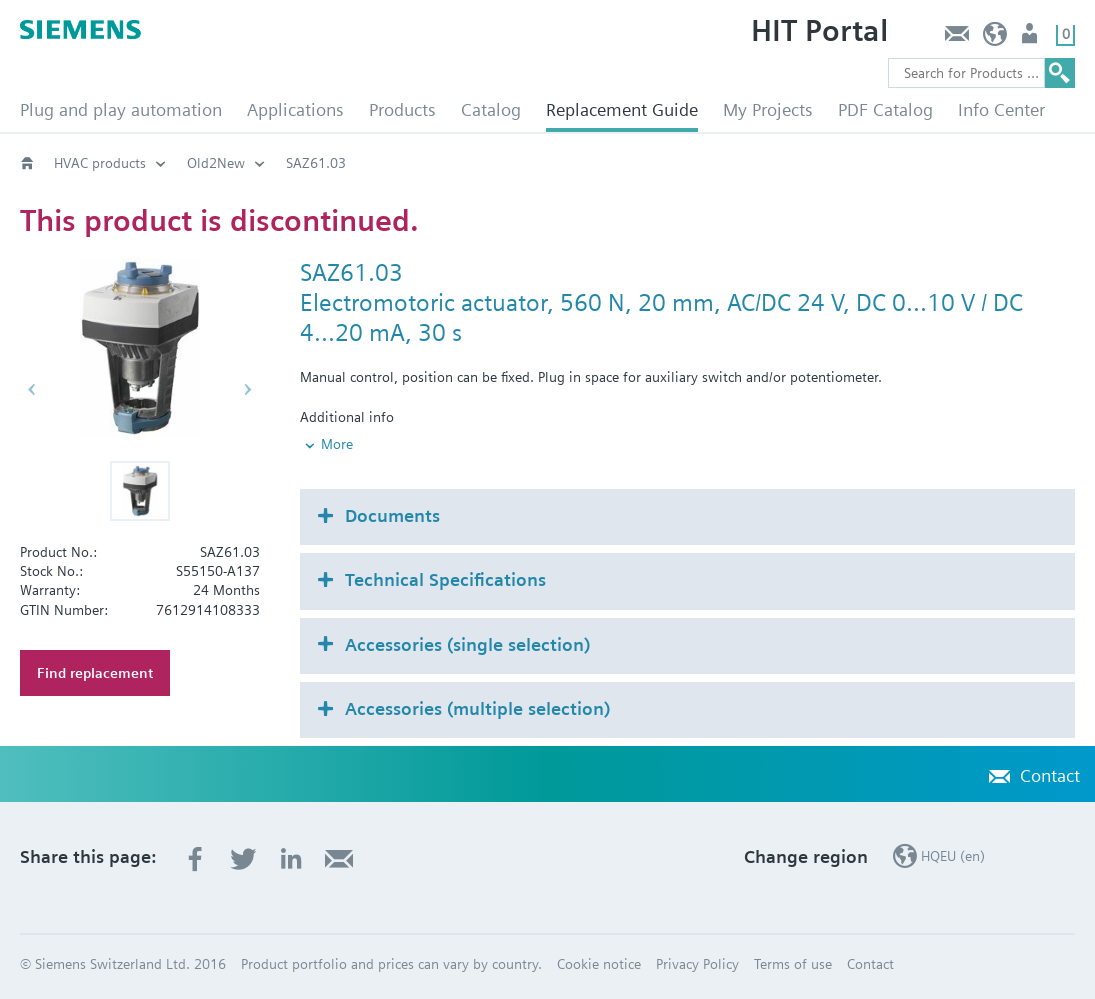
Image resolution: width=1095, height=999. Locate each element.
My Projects (768, 109)
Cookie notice (599, 964)
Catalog (491, 109)
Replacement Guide (622, 109)
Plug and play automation (121, 109)
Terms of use (793, 964)
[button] (140, 491)
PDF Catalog (885, 109)
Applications (295, 109)
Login (1031, 38)
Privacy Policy (697, 964)
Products (402, 109)
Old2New (216, 163)
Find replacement (95, 673)
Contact (956, 38)
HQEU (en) (995, 38)
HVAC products (100, 163)
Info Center (1001, 109)
